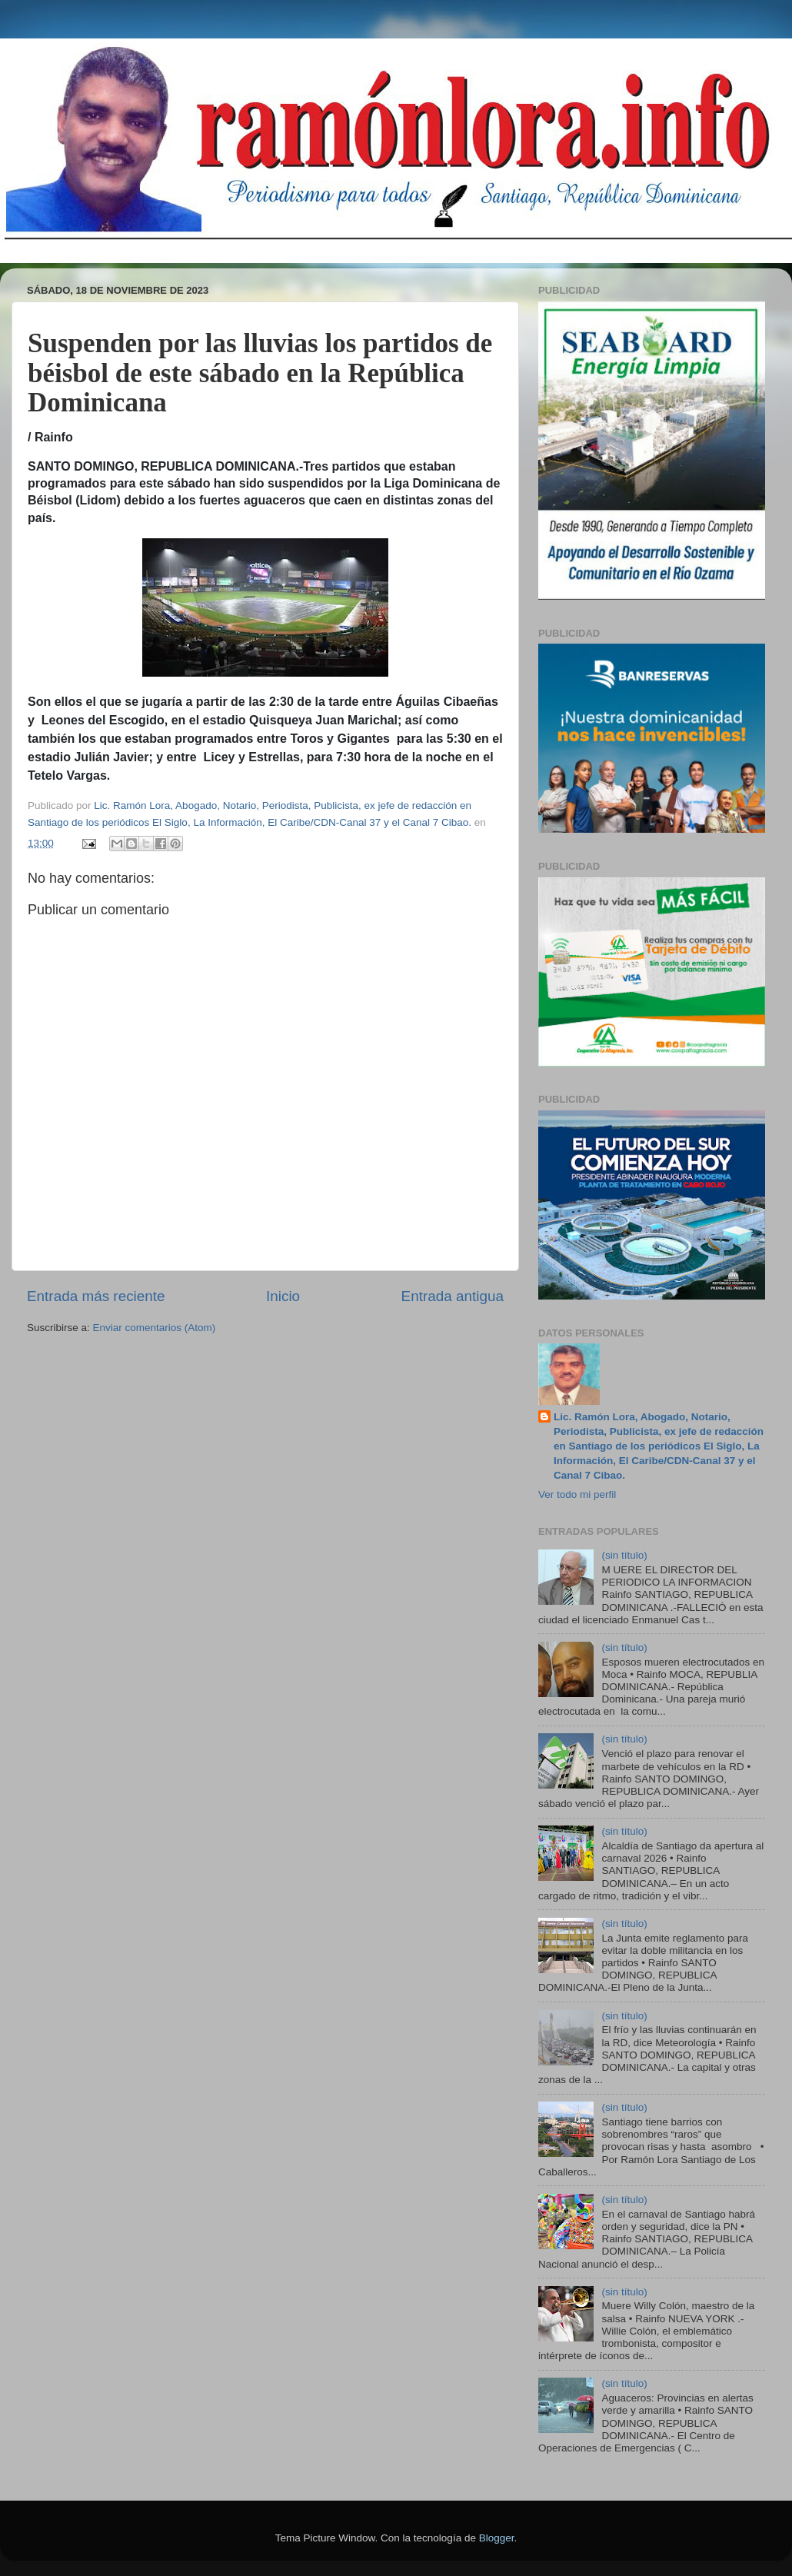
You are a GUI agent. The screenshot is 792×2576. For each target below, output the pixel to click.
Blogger (496, 2538)
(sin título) (624, 1555)
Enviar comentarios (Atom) (154, 1327)
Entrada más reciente (96, 1296)
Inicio (283, 1296)
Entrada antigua (452, 1296)
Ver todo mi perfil (577, 1494)
